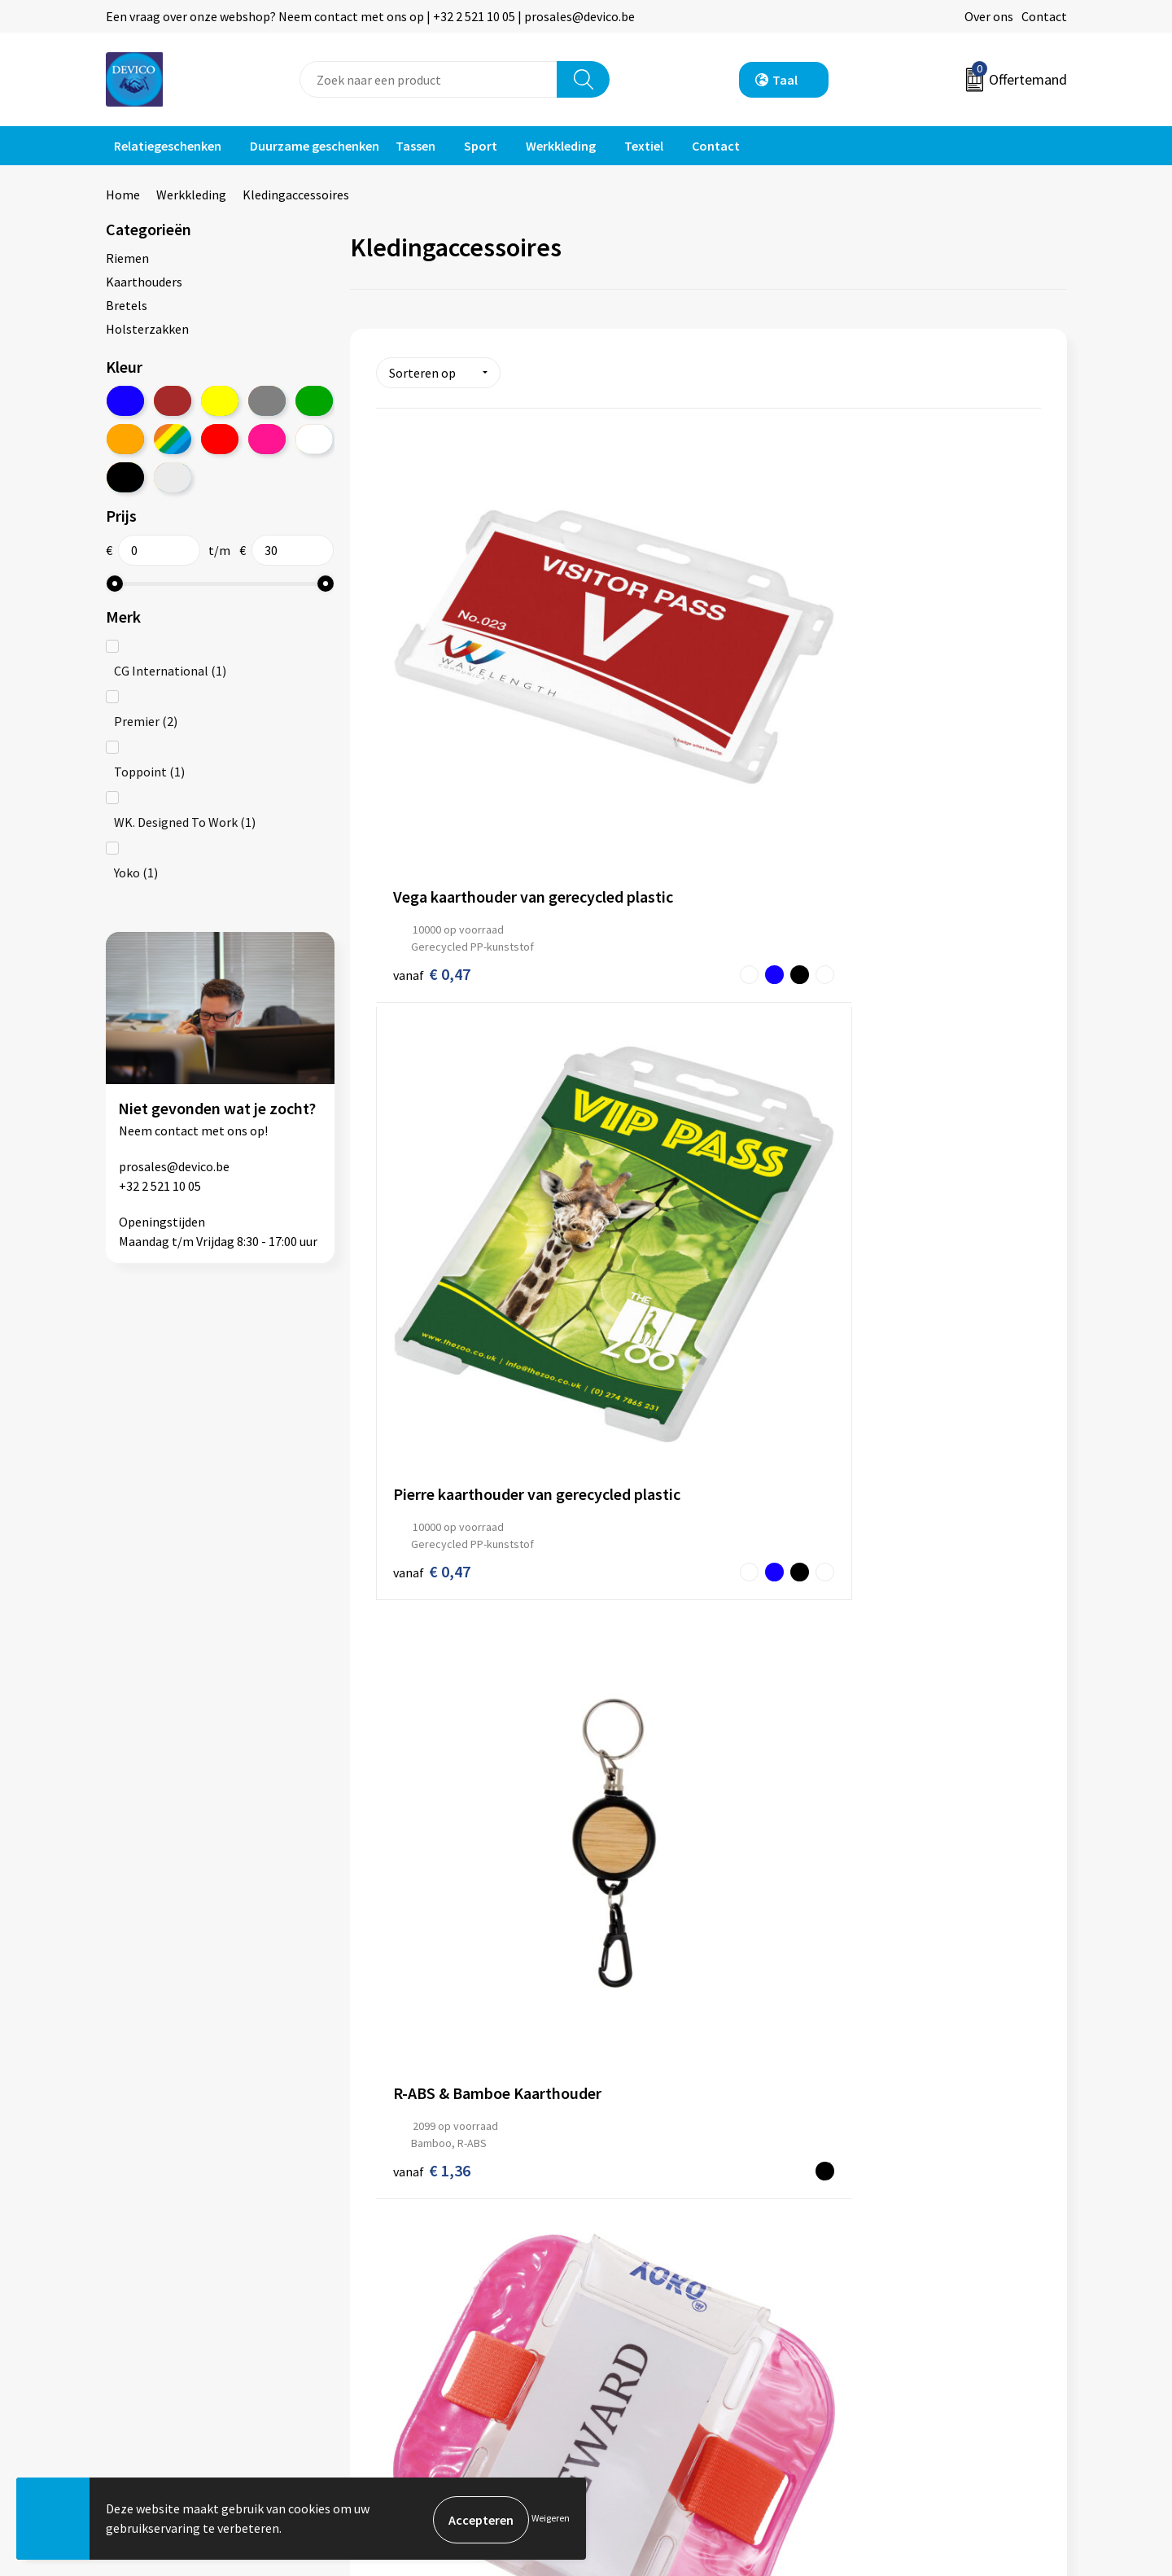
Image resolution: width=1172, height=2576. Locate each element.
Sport (480, 146)
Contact (1044, 16)
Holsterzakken (147, 329)
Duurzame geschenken (314, 146)
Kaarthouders (144, 281)
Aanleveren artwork (423, 2306)
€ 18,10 (436, 1702)
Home (123, 194)
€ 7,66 (653, 1054)
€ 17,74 (636, 1712)
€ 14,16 (657, 1380)
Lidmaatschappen (418, 2356)
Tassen (415, 146)
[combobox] (429, 79)
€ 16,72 (415, 1366)
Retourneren (642, 2282)
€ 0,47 (431, 716)
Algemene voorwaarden (910, 2258)
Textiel (643, 146)
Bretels (126, 305)
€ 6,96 (874, 1038)
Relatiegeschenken (167, 146)
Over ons (988, 16)
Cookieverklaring (891, 2306)
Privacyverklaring (892, 2282)
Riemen (127, 258)
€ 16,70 (878, 1719)
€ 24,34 (657, 2061)
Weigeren (550, 2519)
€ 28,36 (436, 2020)
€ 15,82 (878, 1381)
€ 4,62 (415, 1049)
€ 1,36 (874, 716)
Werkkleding (561, 146)
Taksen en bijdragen (423, 2332)
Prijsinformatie (411, 2282)
